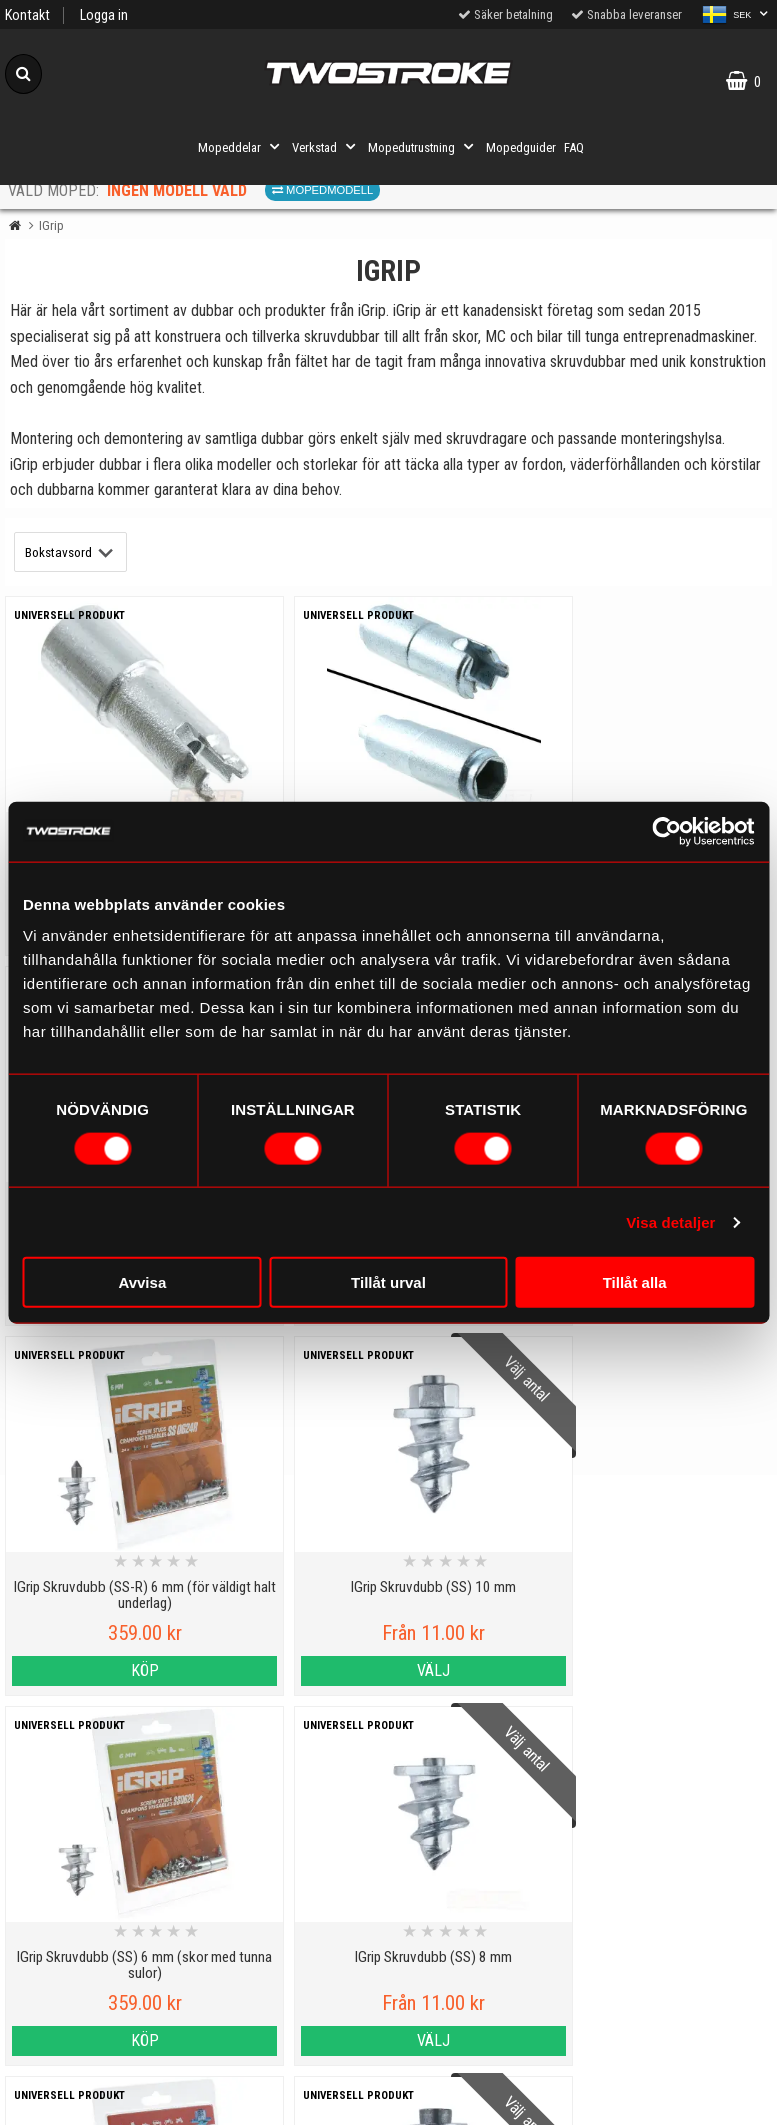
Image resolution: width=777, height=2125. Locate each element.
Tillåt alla (635, 1282)
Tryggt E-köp (291, 2006)
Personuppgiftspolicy (97, 1914)
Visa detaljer (670, 1221)
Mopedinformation (291, 1960)
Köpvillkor (97, 2098)
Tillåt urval (388, 1282)
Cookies (97, 2006)
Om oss (485, 1994)
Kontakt (27, 15)
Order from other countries (291, 2052)
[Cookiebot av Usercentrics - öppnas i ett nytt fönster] (666, 831)
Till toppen (388, 1833)
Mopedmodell (322, 190)
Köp (97, 1670)
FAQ (574, 147)
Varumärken (97, 2052)
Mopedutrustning (423, 147)
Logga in (104, 15)
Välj (291, 1670)
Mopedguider (521, 147)
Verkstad (326, 147)
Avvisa (142, 1282)
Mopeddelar (241, 147)
